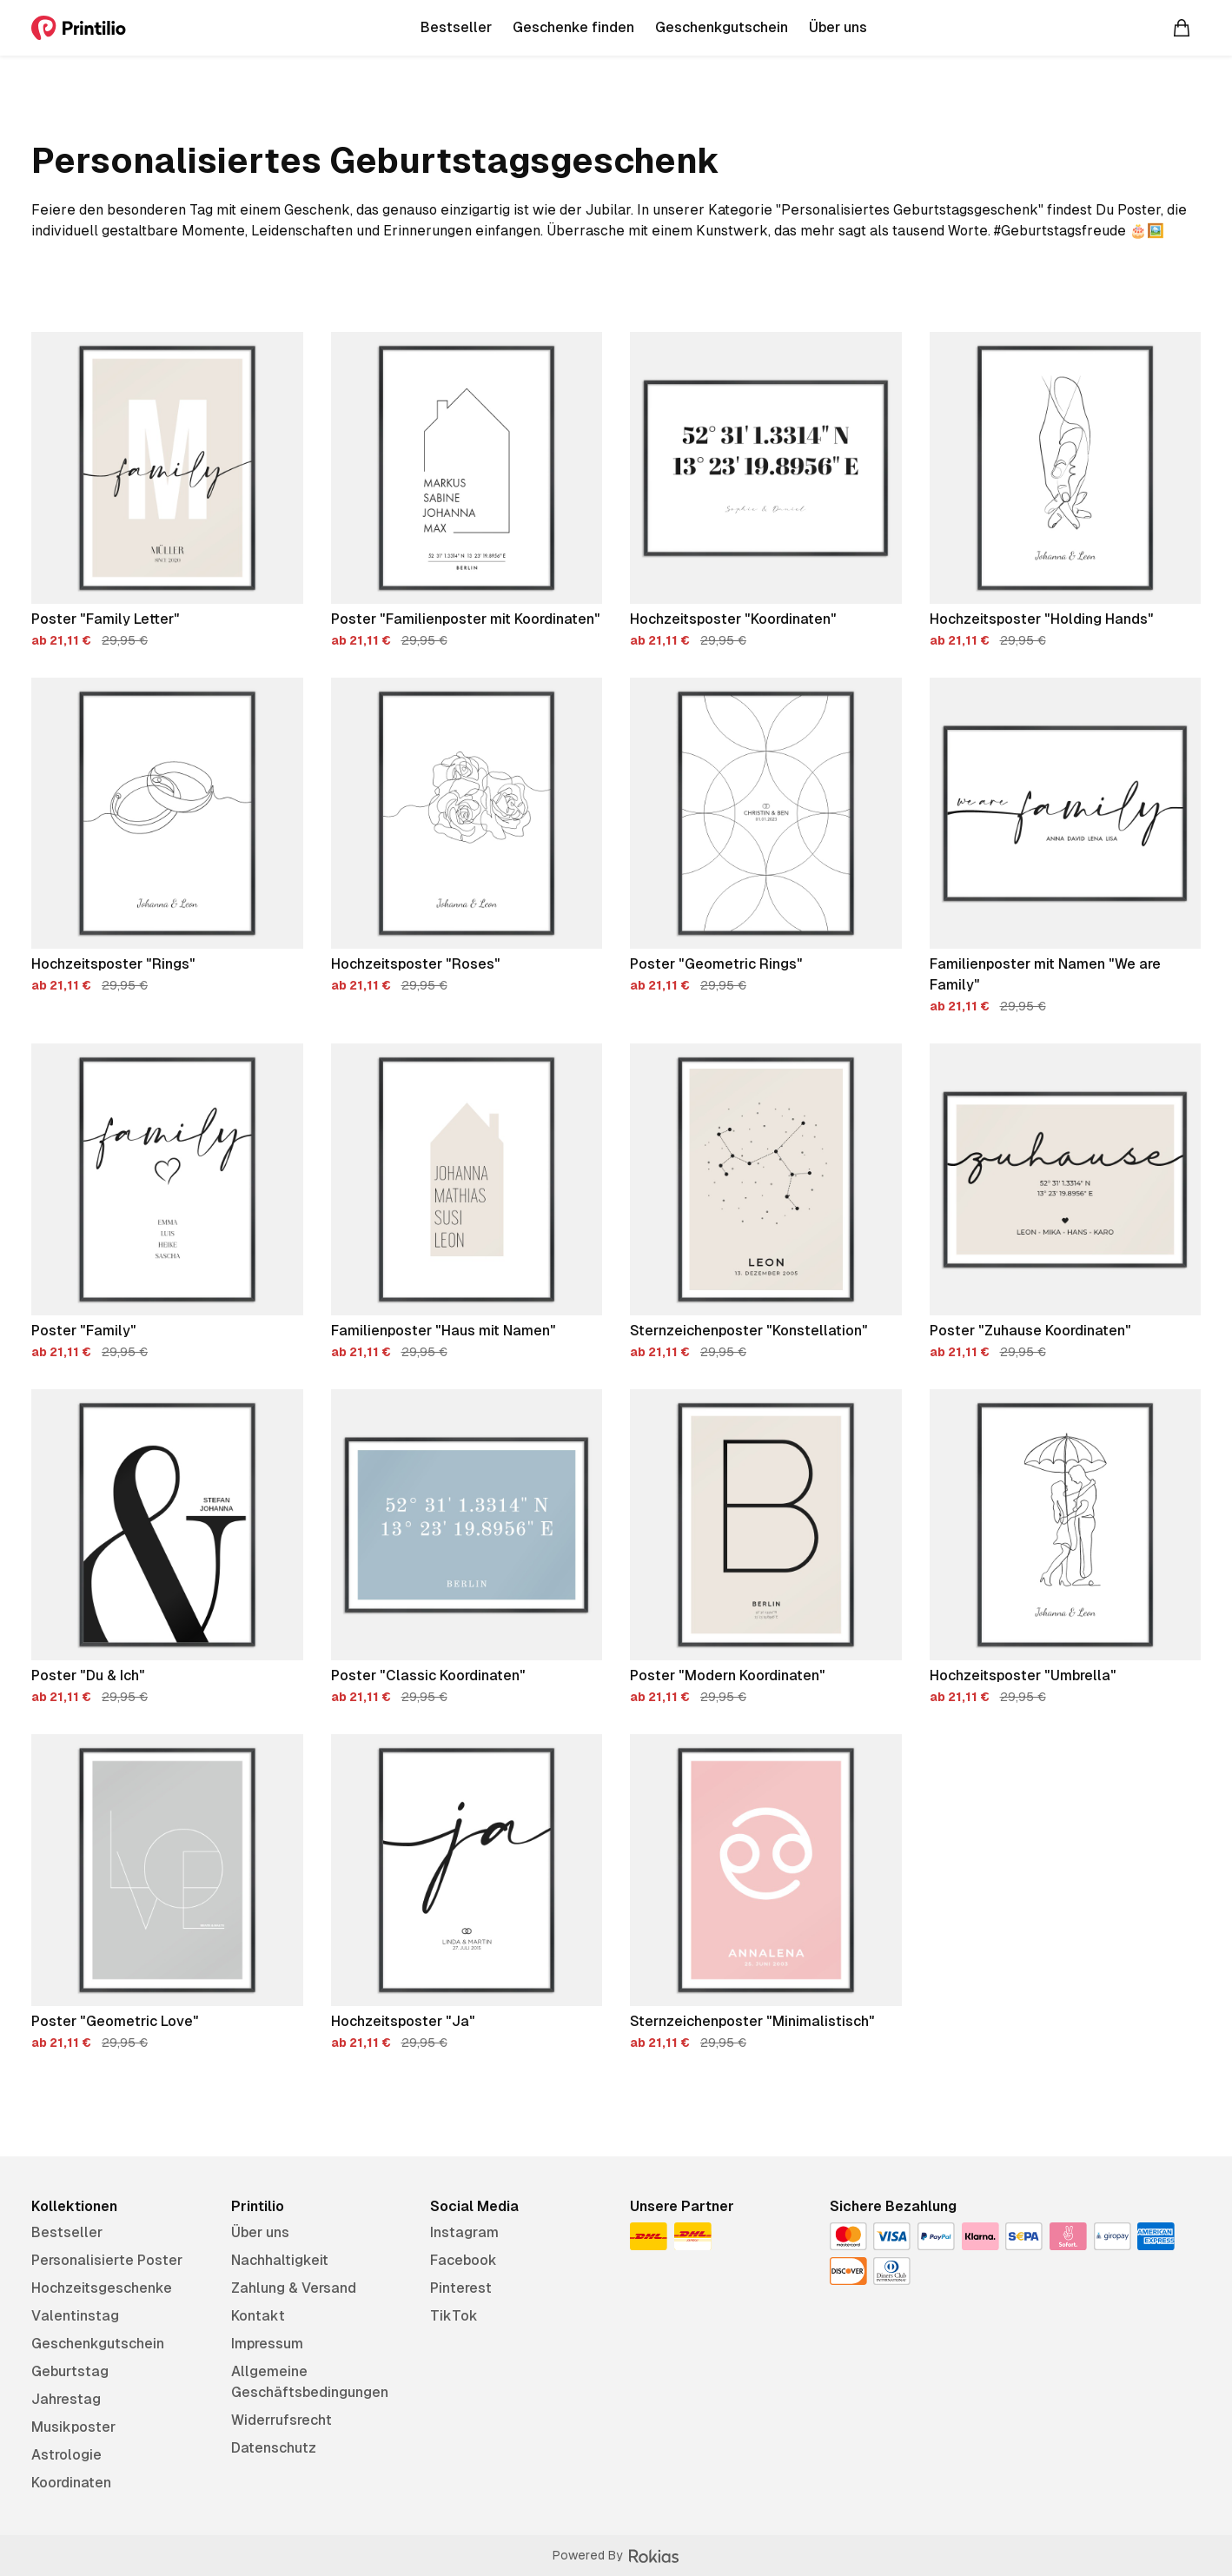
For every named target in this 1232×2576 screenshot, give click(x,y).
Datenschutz (273, 2448)
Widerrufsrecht (281, 2420)
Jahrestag (66, 2399)
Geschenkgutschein (97, 2343)
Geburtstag (70, 2371)
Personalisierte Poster (106, 2260)
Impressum (267, 2343)
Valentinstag (75, 2316)
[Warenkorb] (1181, 28)
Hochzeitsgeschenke (101, 2288)
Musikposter (73, 2427)
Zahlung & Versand (293, 2288)
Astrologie (66, 2455)
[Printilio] (78, 28)
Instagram (464, 2232)
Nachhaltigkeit (279, 2260)
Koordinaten (71, 2482)
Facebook (463, 2260)
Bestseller (67, 2232)
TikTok (454, 2316)
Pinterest (461, 2288)
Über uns (260, 2232)
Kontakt (258, 2316)
